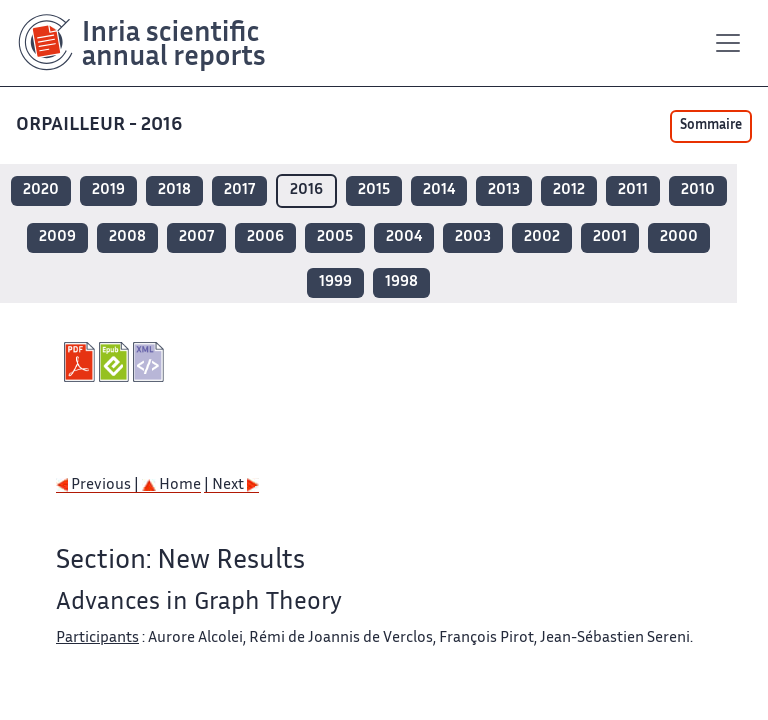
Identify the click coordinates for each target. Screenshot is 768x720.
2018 (174, 190)
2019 (108, 190)
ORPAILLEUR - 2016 (101, 125)
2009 (57, 237)
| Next (231, 485)
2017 (239, 190)
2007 (196, 237)
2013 (504, 190)
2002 (542, 237)
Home (171, 485)
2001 (610, 237)
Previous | (99, 485)
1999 (335, 282)
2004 (404, 237)
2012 (569, 190)
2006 (265, 237)
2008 (127, 237)
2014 (439, 190)
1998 (401, 282)
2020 (41, 190)
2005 (335, 237)
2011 (633, 190)
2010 (698, 190)
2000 (679, 237)
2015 (374, 190)
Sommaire (711, 126)
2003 (473, 237)
